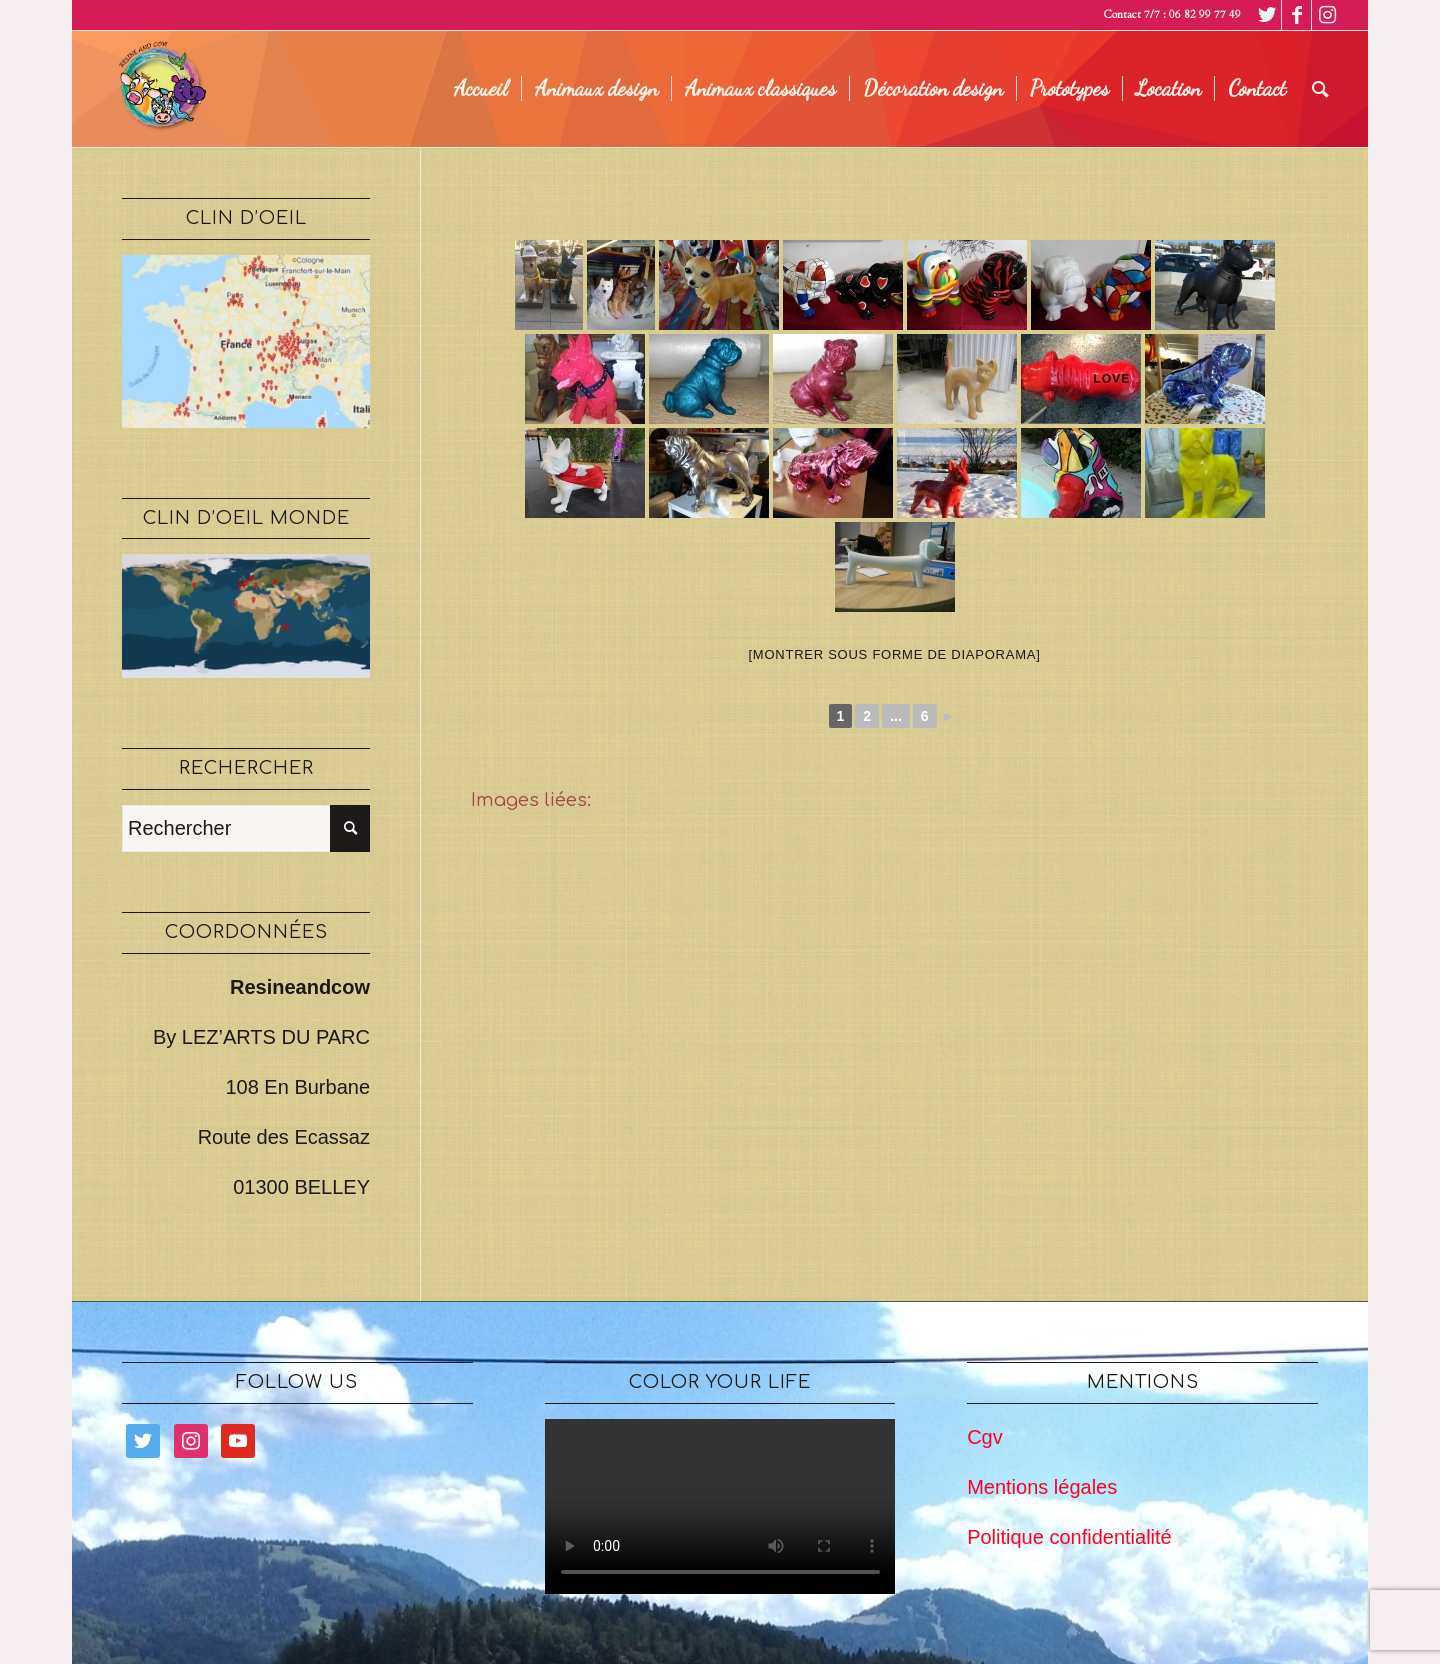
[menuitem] (481, 89)
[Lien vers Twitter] (1266, 15)
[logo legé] (159, 89)
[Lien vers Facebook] (1296, 15)
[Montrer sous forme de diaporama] (895, 654)
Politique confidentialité (1069, 1537)
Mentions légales (1042, 1487)
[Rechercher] (1320, 89)
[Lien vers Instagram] (1327, 15)
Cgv (985, 1437)
